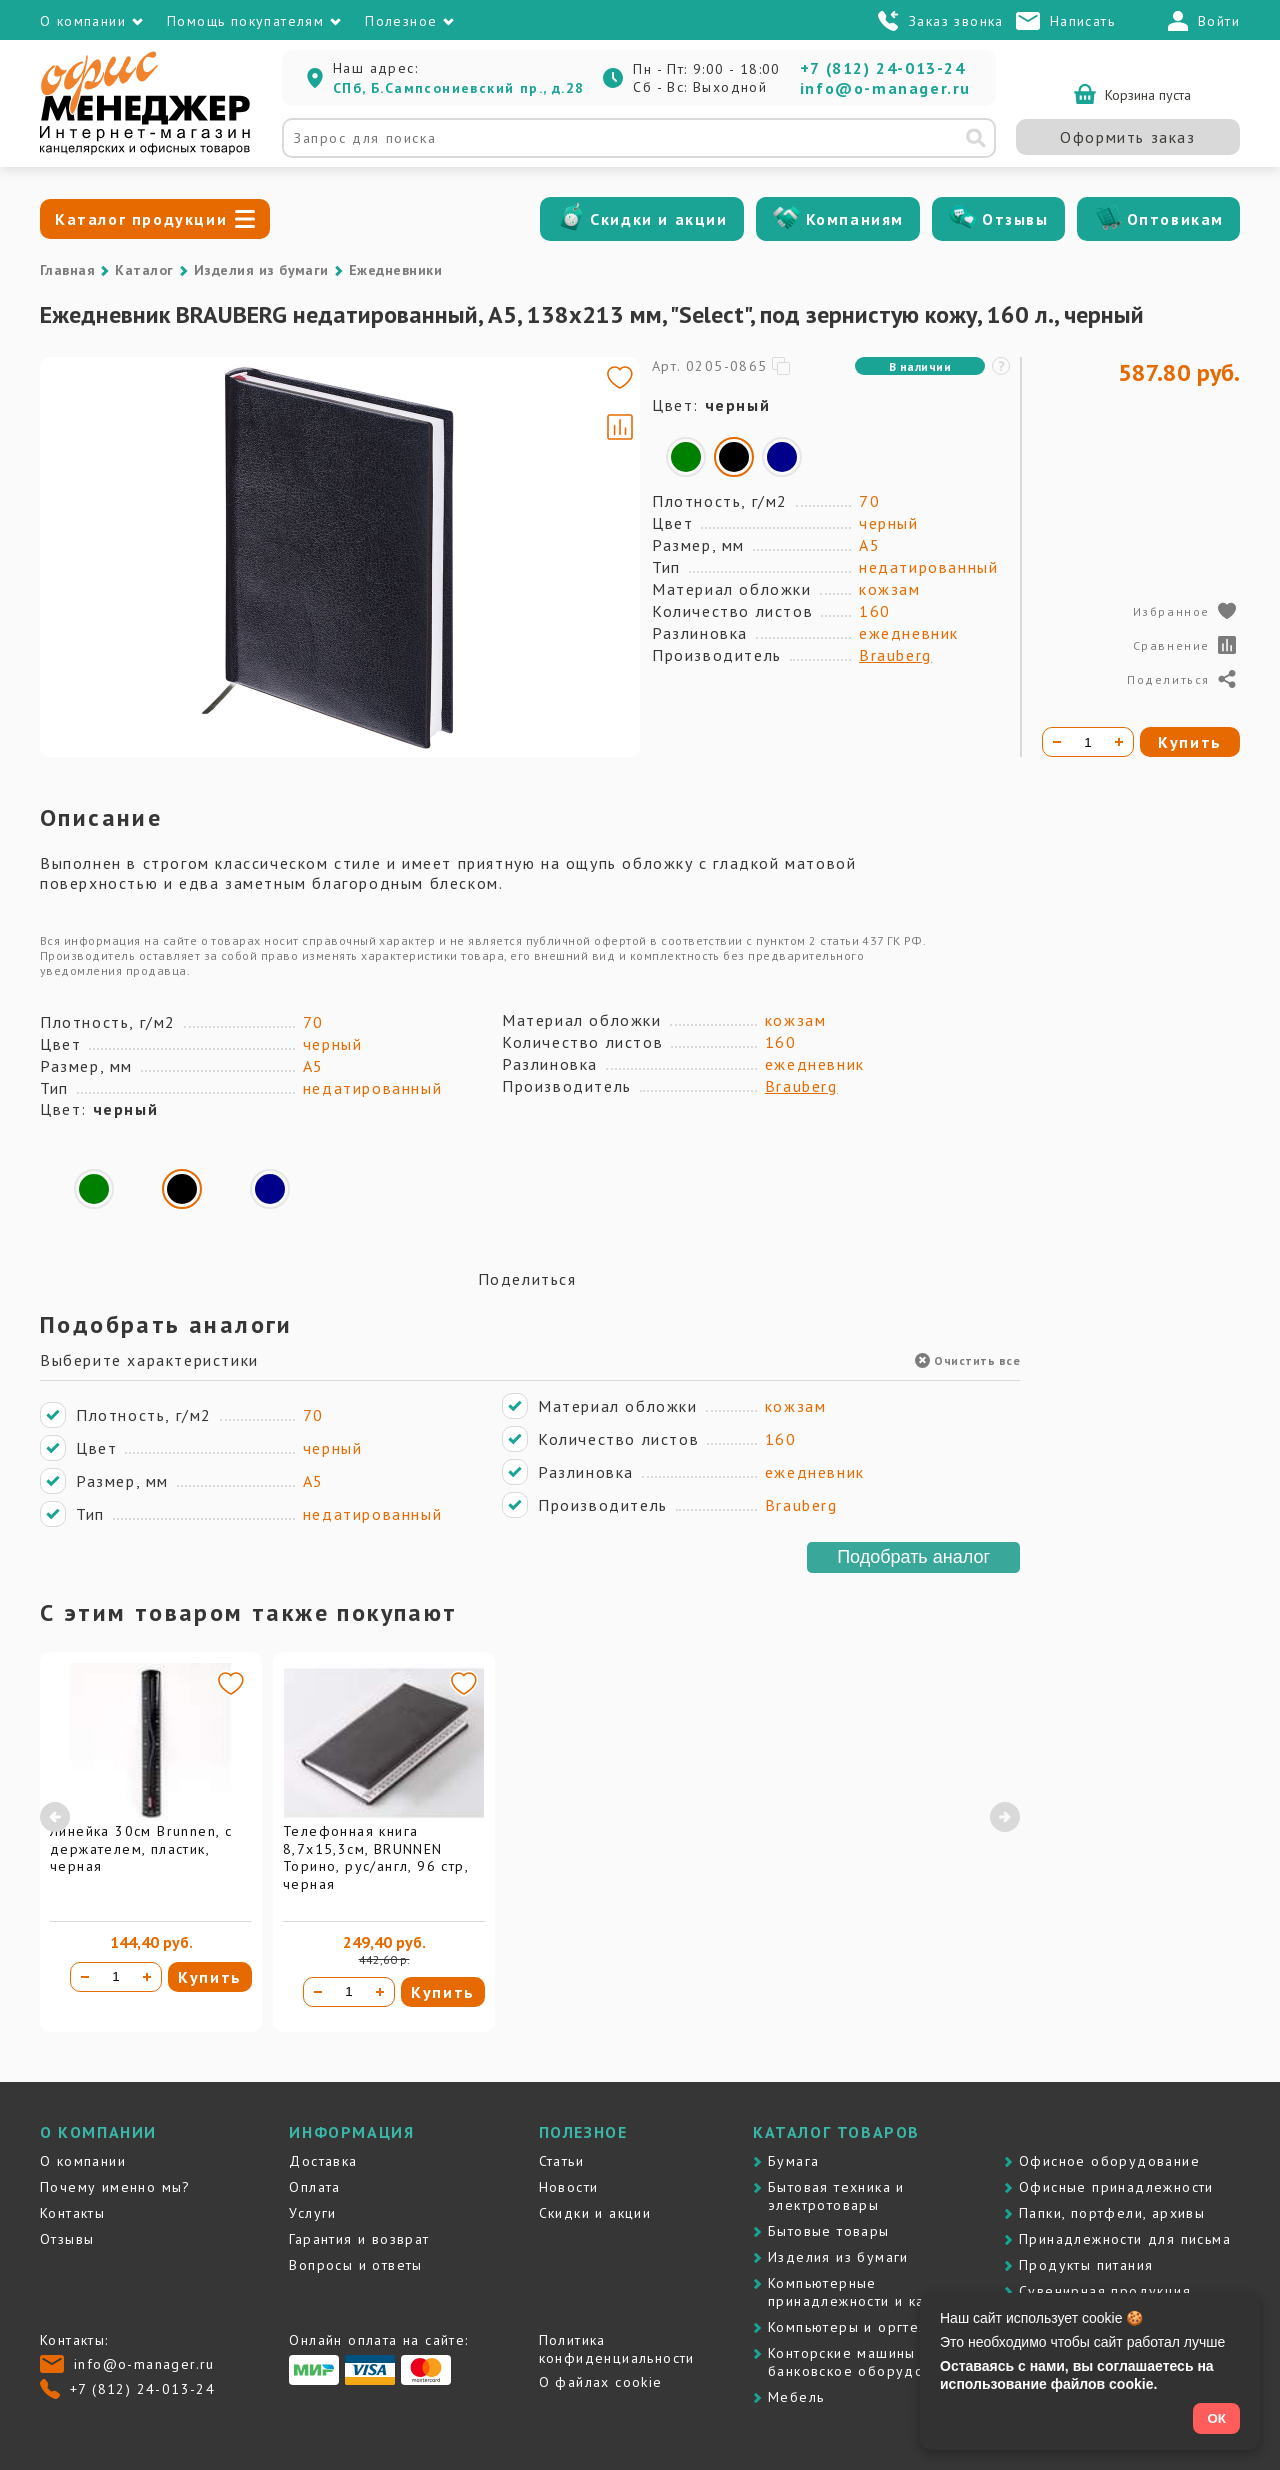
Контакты (72, 2213)
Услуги (312, 2213)
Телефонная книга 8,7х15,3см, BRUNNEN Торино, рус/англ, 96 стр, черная (375, 1857)
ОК (1216, 2418)
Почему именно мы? (115, 2187)
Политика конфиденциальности (617, 2349)
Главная (67, 270)
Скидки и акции (658, 219)
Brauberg (895, 655)
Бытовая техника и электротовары (836, 2196)
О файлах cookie (601, 2382)
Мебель (796, 2397)
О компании (83, 2161)
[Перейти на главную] (145, 150)
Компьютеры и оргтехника (864, 2327)
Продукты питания (1086, 2265)
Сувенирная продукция (1105, 2291)
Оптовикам (1175, 219)
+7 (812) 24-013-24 (883, 68)
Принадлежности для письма (1125, 2239)
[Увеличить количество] (147, 1977)
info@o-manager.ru (885, 88)
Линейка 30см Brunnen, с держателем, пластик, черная (141, 1848)
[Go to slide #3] (98, 651)
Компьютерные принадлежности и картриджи (877, 2292)
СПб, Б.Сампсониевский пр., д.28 (458, 88)
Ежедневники (395, 270)
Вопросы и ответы (355, 2265)
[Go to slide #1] (98, 463)
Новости (569, 2187)
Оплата (314, 2187)
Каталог (144, 270)
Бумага (793, 2161)
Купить (210, 1977)
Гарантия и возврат (359, 2239)
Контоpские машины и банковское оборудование (867, 2362)
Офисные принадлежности (1116, 2187)
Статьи (561, 2161)
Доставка (323, 2161)
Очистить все (967, 1360)
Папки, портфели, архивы (1112, 2213)
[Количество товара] (116, 1977)
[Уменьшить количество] (85, 1977)
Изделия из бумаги (261, 270)
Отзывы (1015, 219)
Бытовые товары (829, 2231)
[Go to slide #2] (98, 557)
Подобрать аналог (913, 1557)
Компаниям (855, 219)
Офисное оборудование (1109, 2161)
